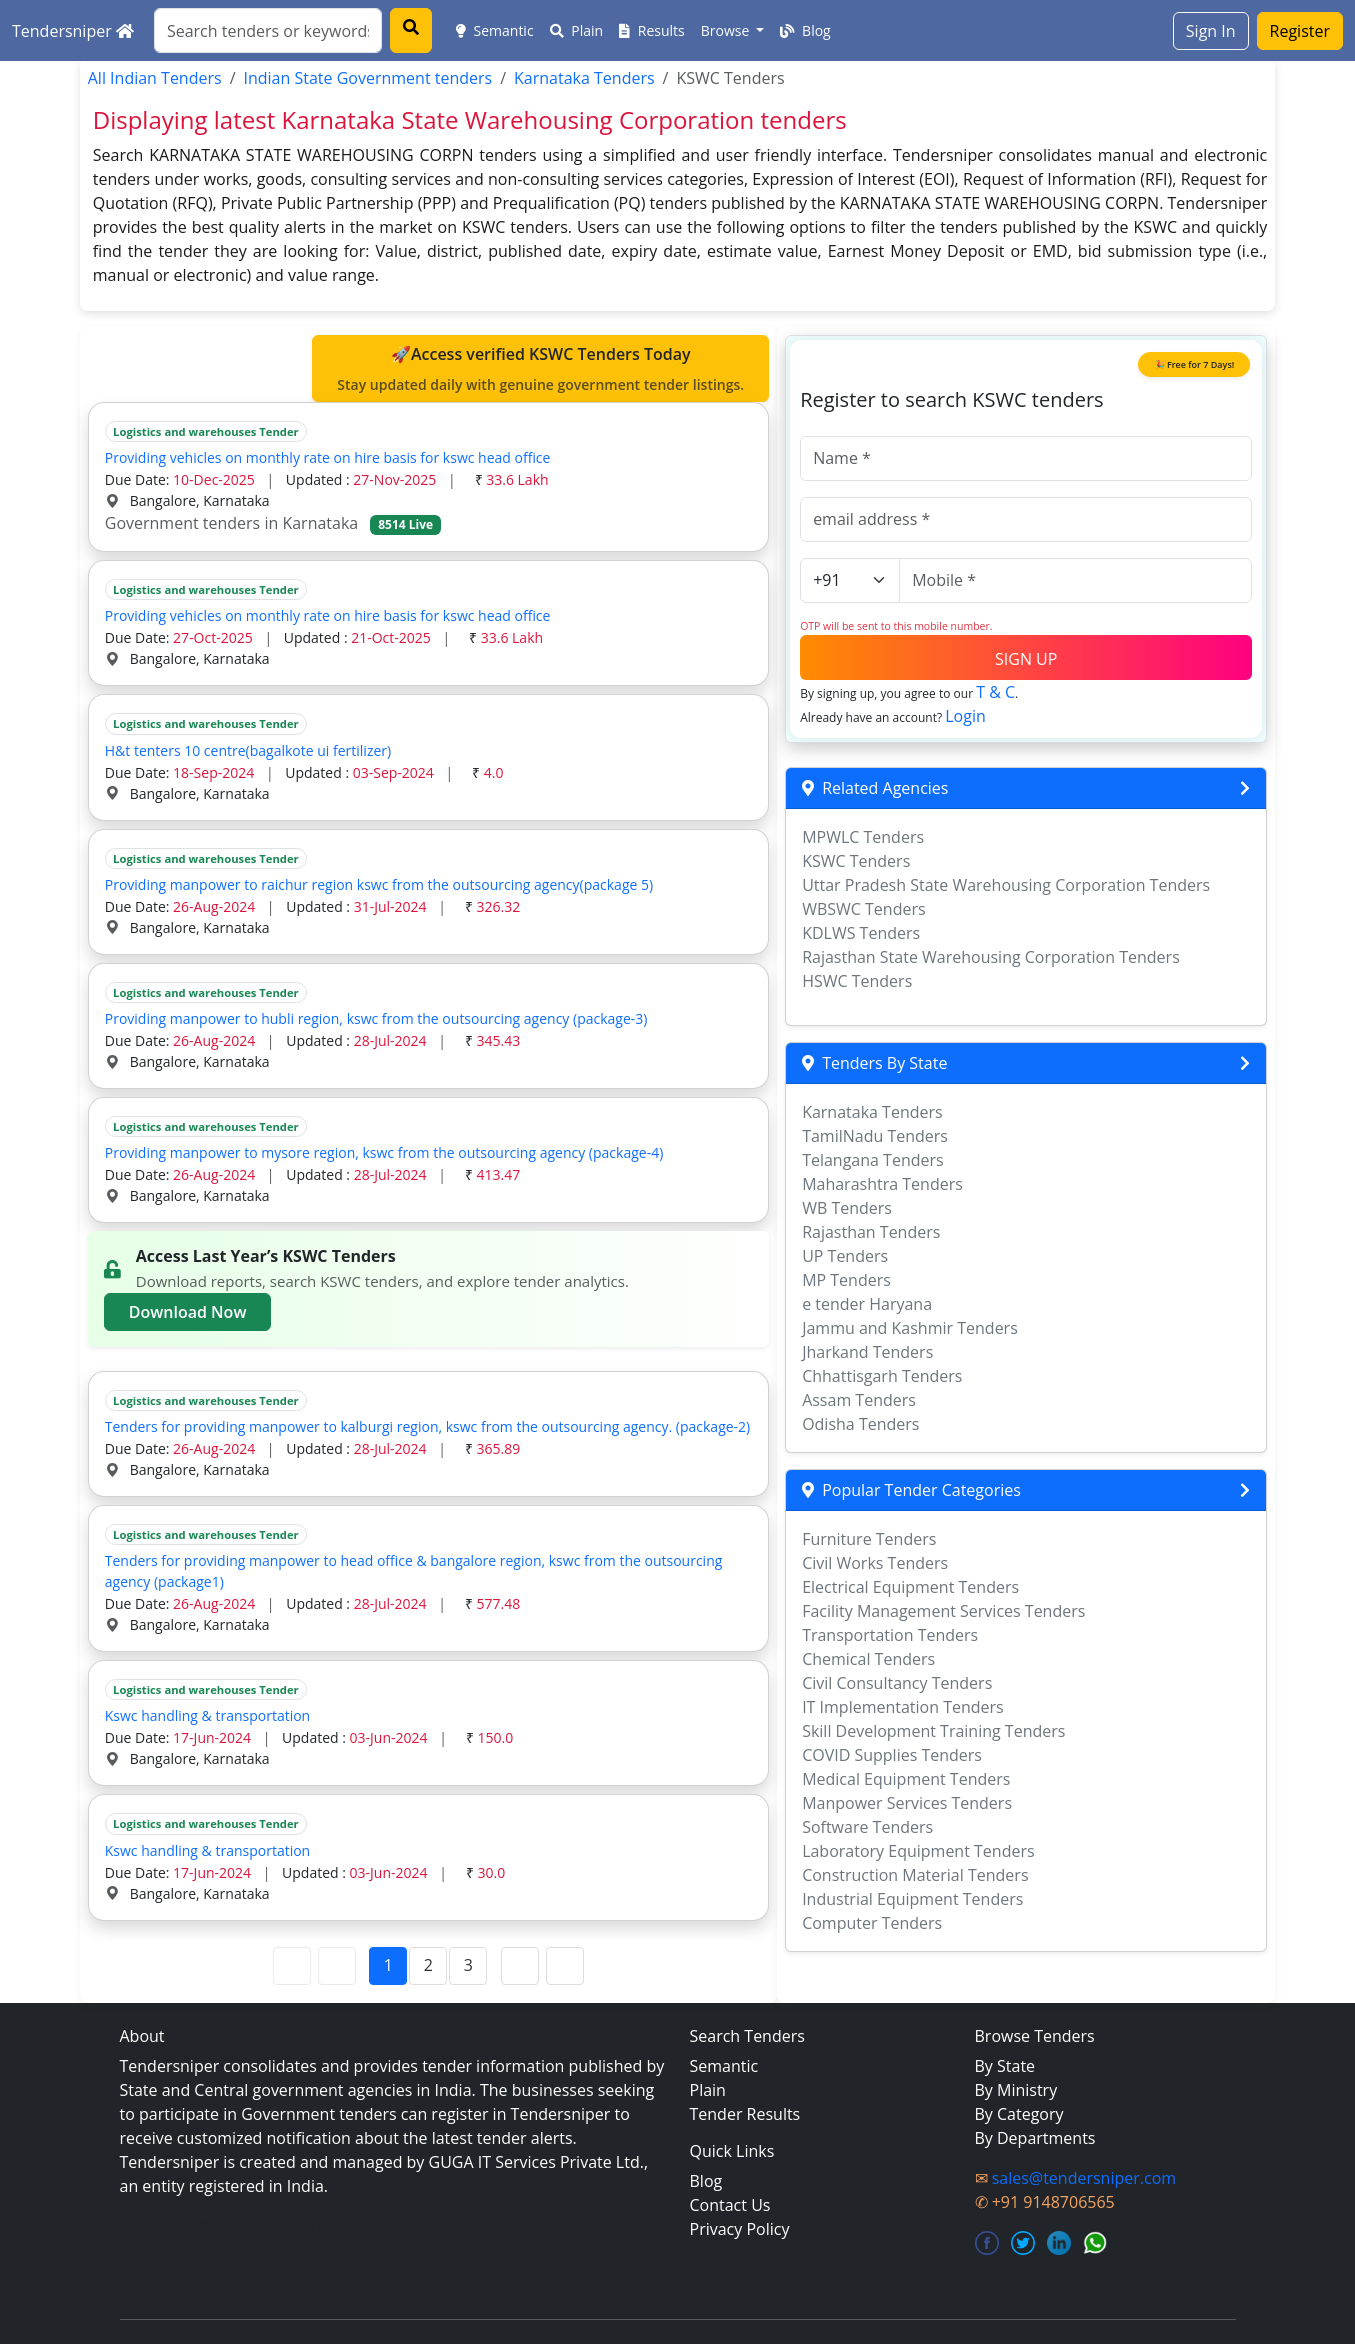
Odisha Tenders (860, 1424)
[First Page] (292, 1966)
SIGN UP (1026, 659)
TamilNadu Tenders (875, 1136)
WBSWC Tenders (863, 909)
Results (652, 30)
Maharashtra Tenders (882, 1184)
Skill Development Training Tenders (933, 1731)
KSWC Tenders (856, 861)
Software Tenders (867, 1827)
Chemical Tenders (868, 1659)
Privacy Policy (740, 2229)
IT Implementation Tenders (903, 1707)
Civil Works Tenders (875, 1563)
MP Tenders (846, 1280)
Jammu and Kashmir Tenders (910, 1328)
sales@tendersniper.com (1084, 2178)
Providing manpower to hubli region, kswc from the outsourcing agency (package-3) (376, 1018)
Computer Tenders (872, 1923)
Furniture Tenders (869, 1539)
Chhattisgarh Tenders (882, 1376)
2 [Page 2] (428, 1965)
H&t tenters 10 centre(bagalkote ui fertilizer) (248, 750)
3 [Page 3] (468, 1965)
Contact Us (730, 2205)
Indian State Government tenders (368, 78)
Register (1300, 31)
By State (1005, 2066)
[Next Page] (520, 1966)
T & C (995, 692)
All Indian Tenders (155, 78)
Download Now (188, 1312)
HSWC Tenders (857, 981)
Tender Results (745, 2114)
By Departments (1035, 2138)
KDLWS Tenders (861, 933)
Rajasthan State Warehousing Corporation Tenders (991, 957)
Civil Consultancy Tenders (897, 1683)
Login (965, 716)
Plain (577, 30)
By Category (1019, 2114)
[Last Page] (565, 1966)
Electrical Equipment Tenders (910, 1587)
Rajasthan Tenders (871, 1232)
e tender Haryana (867, 1304)
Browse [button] (727, 30)
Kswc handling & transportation (207, 1715)
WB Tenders (847, 1208)
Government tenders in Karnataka (273, 523)
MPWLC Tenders (863, 837)
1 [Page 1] (388, 1965)
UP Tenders (845, 1256)
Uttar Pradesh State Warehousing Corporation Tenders (1006, 885)
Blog (805, 30)
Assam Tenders (859, 1400)
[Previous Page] (337, 1966)
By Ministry (1016, 2090)
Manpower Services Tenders (907, 1803)
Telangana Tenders (873, 1160)
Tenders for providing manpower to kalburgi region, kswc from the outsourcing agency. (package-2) (427, 1426)
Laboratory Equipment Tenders (918, 1851)
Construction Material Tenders (915, 1875)
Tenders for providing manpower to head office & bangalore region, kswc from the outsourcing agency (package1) (414, 1571)
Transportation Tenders (890, 1635)
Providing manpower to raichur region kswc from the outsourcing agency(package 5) (379, 884)
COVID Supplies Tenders (892, 1755)
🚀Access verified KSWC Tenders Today (540, 369)
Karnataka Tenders (584, 78)
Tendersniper (73, 31)
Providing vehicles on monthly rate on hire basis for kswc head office (328, 457)
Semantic (495, 30)
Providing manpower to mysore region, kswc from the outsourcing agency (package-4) (384, 1152)
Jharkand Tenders (867, 1352)
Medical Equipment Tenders (906, 1779)
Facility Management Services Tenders (943, 1611)
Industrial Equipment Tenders (912, 1899)
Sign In (1211, 31)
